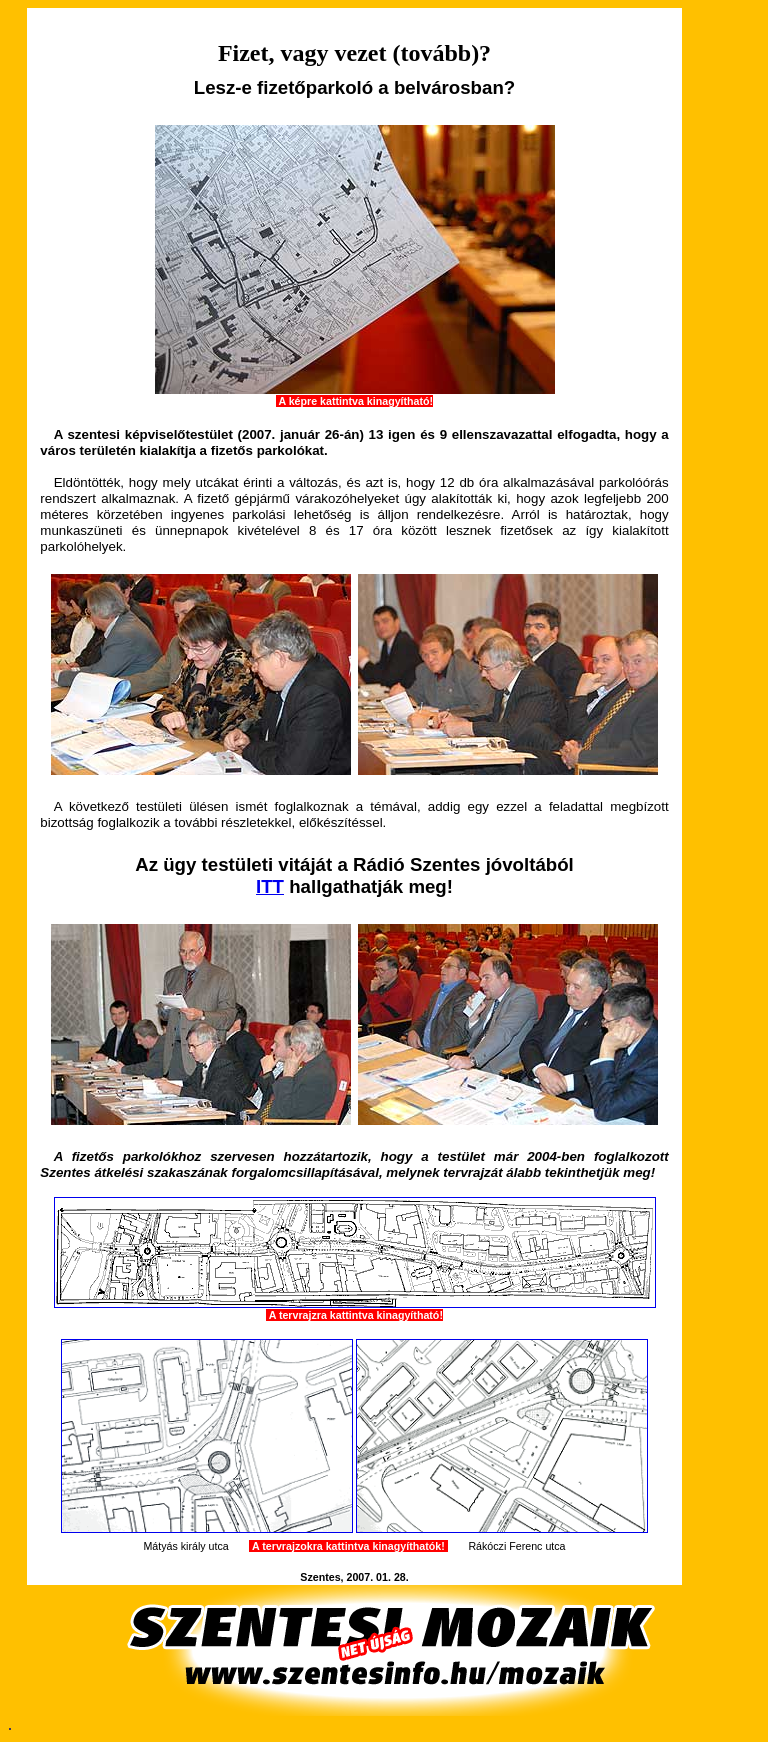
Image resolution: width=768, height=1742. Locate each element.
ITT (270, 886)
